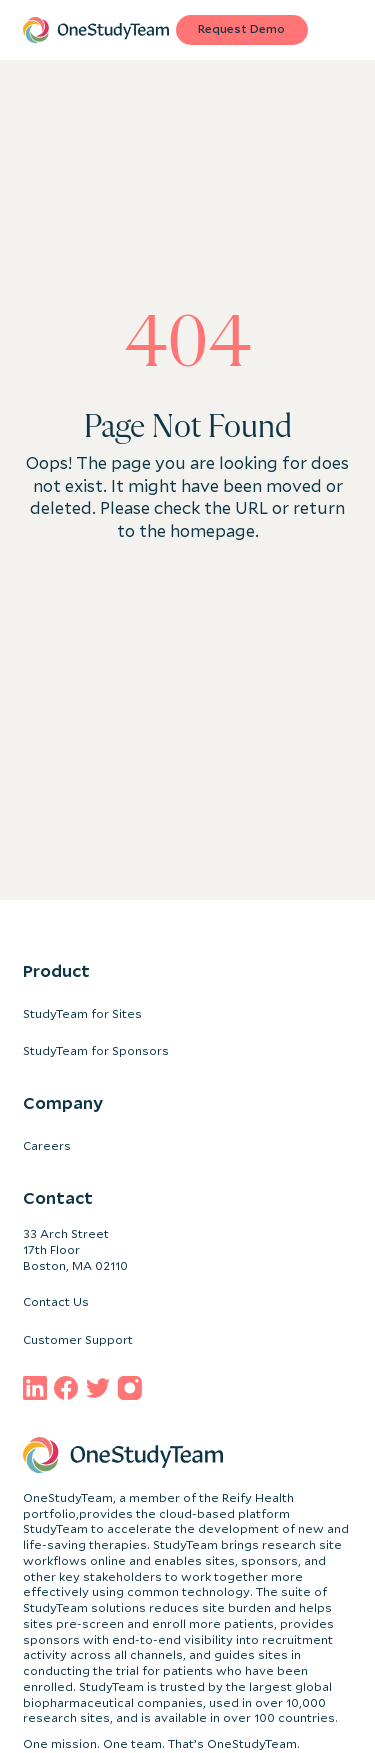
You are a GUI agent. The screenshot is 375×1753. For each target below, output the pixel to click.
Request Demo (241, 29)
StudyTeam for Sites (82, 1014)
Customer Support (78, 1340)
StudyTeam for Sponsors (96, 1051)
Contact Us (56, 1302)
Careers (47, 1146)
